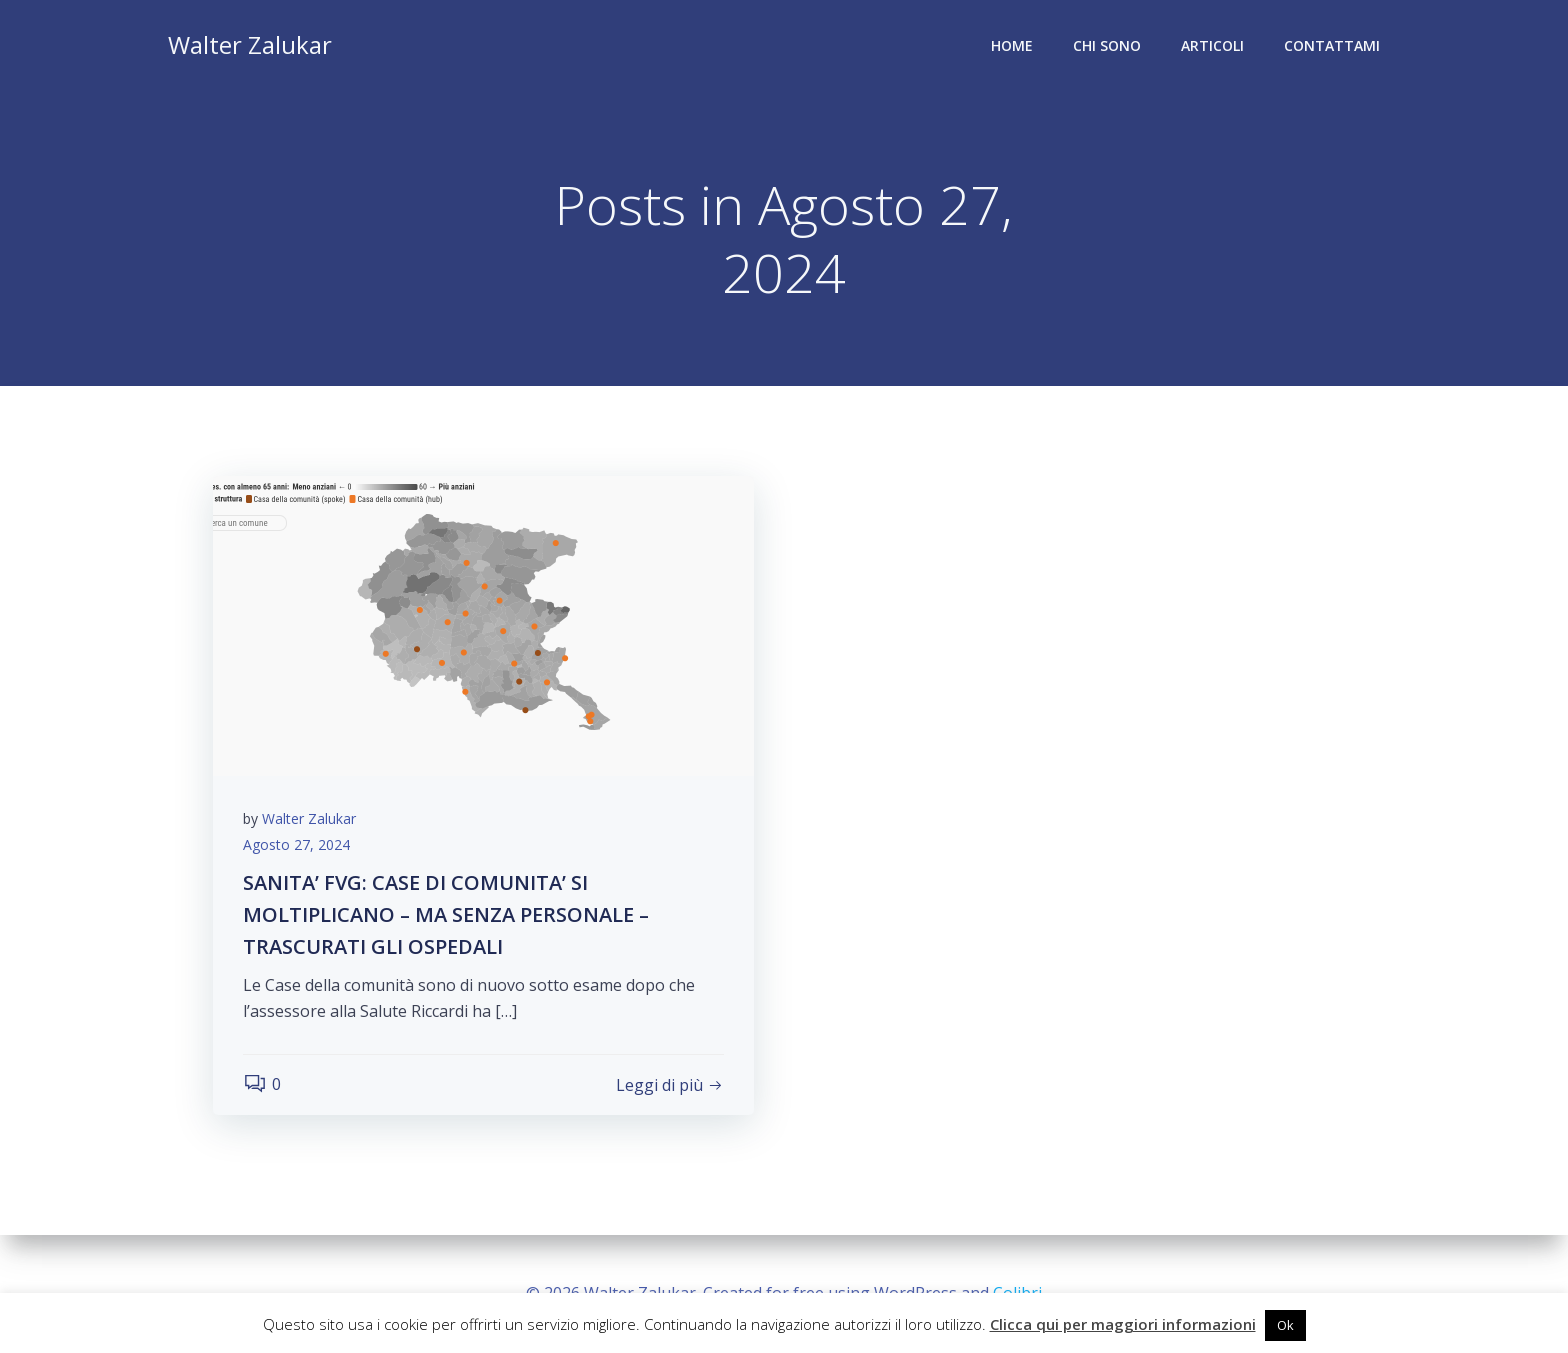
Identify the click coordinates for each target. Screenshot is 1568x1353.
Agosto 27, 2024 (296, 844)
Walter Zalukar (309, 818)
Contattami (1332, 45)
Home (1012, 45)
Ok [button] (1285, 1325)
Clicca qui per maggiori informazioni (1123, 1324)
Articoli (1212, 45)
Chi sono (1107, 45)
